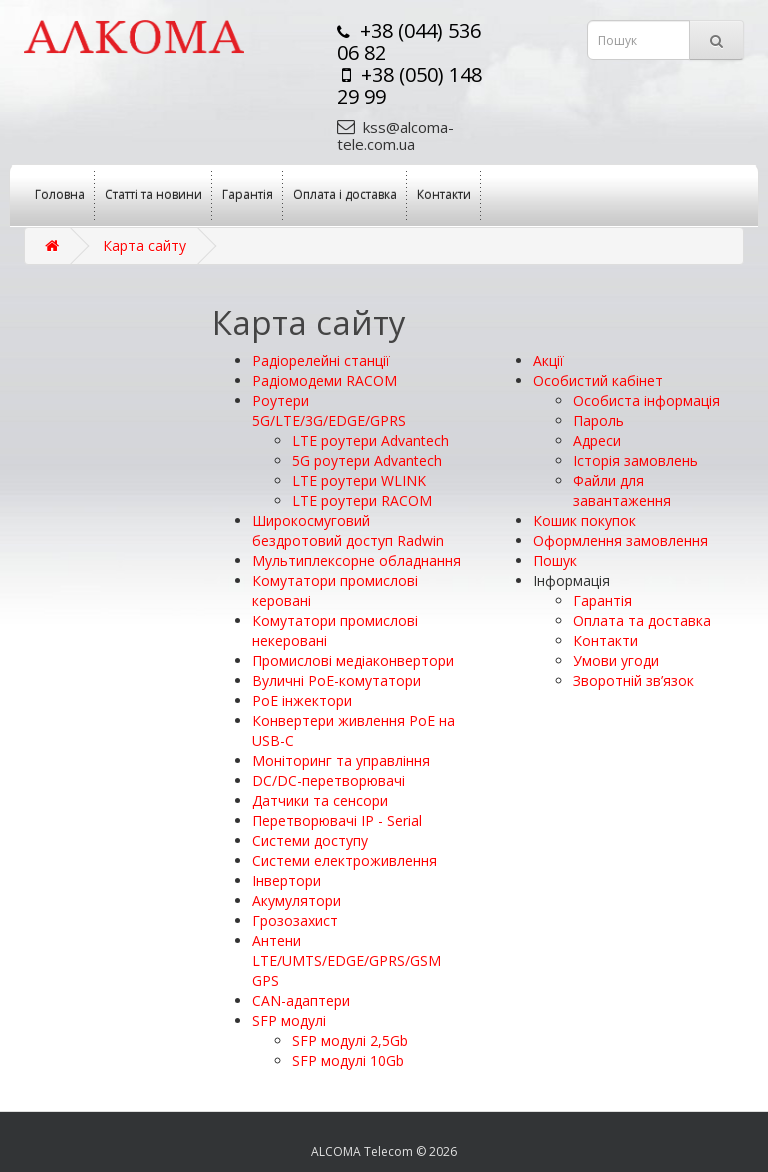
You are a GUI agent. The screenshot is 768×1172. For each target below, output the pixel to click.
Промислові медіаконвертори (353, 660)
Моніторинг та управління (341, 760)
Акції (548, 360)
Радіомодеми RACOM (324, 380)
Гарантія (247, 194)
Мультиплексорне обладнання (356, 560)
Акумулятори (296, 900)
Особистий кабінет (598, 380)
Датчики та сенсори (320, 800)
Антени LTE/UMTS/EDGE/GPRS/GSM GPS (346, 960)
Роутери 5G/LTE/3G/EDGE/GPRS (329, 410)
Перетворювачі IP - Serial (337, 820)
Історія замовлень (635, 460)
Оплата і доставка (345, 194)
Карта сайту (144, 245)
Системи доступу (310, 840)
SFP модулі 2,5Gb (350, 1040)
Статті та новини (153, 194)
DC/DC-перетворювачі (328, 780)
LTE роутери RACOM (362, 500)
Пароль (598, 420)
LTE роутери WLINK (359, 480)
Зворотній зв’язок (633, 680)
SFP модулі (289, 1020)
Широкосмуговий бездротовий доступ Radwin (348, 530)
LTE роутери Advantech (370, 440)
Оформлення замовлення (620, 540)
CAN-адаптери (301, 1000)
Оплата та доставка (642, 620)
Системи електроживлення (344, 860)
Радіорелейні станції (321, 360)
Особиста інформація (646, 400)
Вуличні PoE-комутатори (336, 680)
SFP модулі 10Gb (348, 1060)
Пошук (555, 560)
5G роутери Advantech (367, 460)
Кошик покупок (584, 520)
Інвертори (286, 880)
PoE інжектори (302, 700)
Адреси (597, 440)
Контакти (444, 194)
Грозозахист (295, 920)
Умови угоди (616, 660)
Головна (60, 194)
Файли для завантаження (622, 490)
